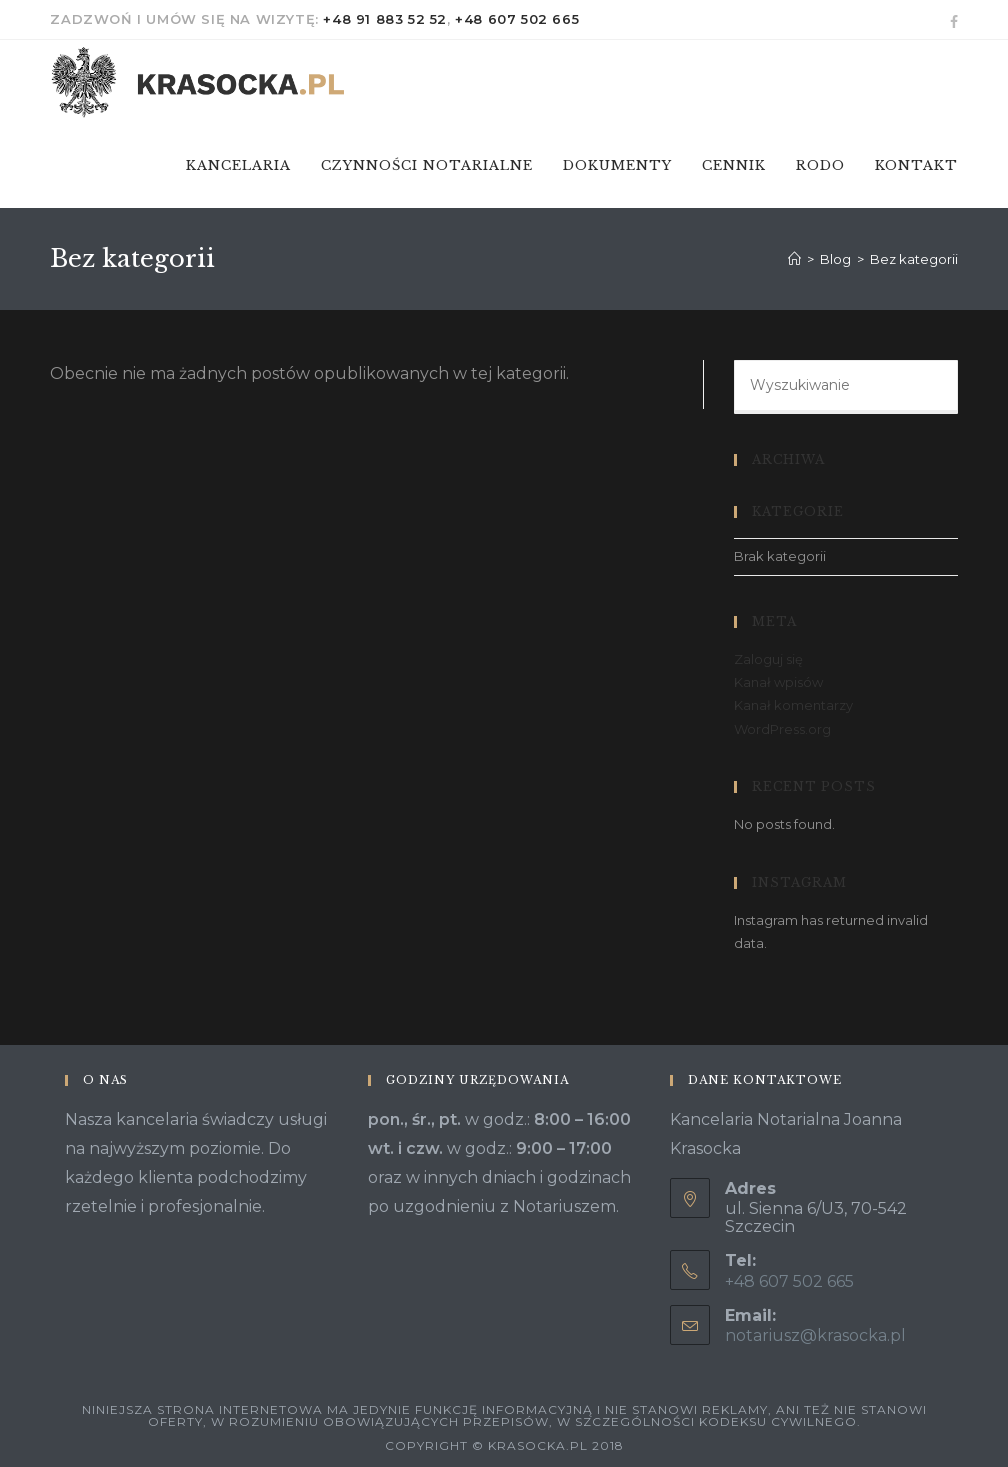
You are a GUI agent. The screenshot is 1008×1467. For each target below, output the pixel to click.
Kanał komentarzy (793, 705)
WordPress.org (782, 729)
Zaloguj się (768, 659)
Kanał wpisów (778, 682)
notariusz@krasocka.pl (815, 1335)
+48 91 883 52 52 (385, 19)
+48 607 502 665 (517, 19)
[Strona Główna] (794, 259)
